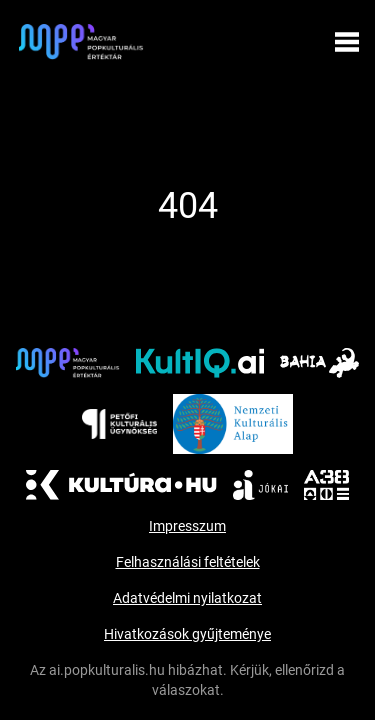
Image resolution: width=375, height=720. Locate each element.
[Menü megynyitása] (347, 42)
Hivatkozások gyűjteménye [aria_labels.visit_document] (187, 634)
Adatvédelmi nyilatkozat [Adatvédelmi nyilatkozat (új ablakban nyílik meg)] (187, 598)
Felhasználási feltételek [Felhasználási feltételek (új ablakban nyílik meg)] (188, 562)
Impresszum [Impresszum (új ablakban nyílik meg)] (187, 526)
